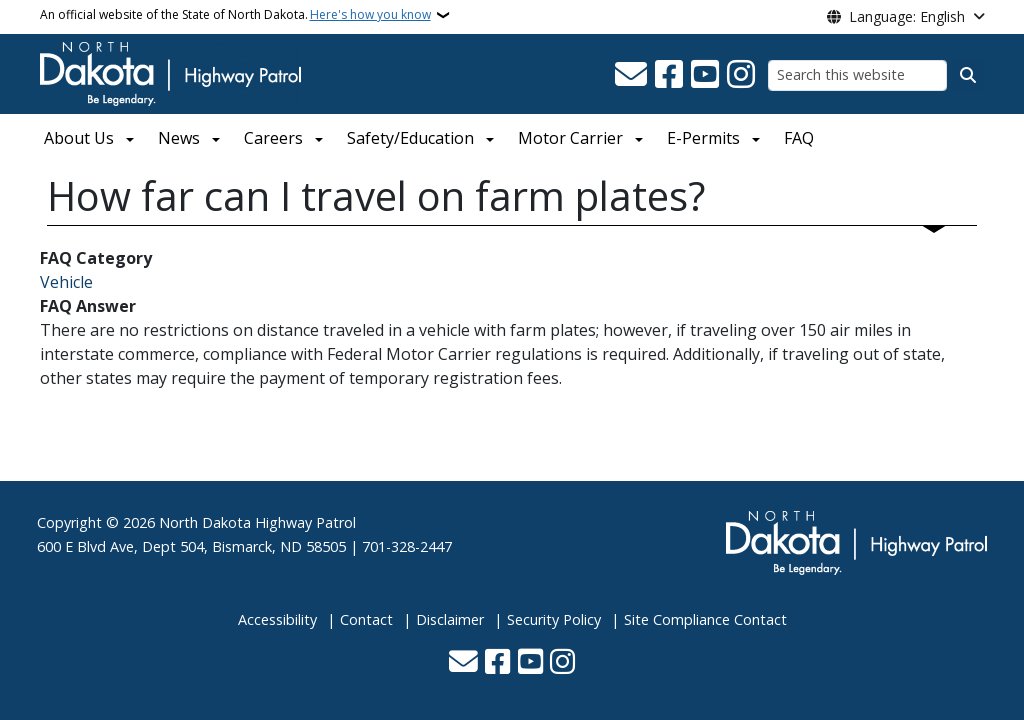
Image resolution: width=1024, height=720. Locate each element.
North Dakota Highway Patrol (257, 522)
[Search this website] (857, 75)
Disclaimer (450, 619)
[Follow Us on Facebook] (669, 75)
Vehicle (66, 282)
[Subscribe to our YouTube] (705, 75)
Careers (273, 138)
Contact (366, 619)
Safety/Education (410, 138)
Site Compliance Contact (705, 619)
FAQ (799, 138)
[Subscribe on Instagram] (741, 75)
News (179, 138)
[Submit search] (968, 75)
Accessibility (277, 619)
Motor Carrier (570, 138)
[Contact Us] (631, 75)
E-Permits (703, 138)
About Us (79, 138)
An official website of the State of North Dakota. (235, 15)
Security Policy (554, 619)
